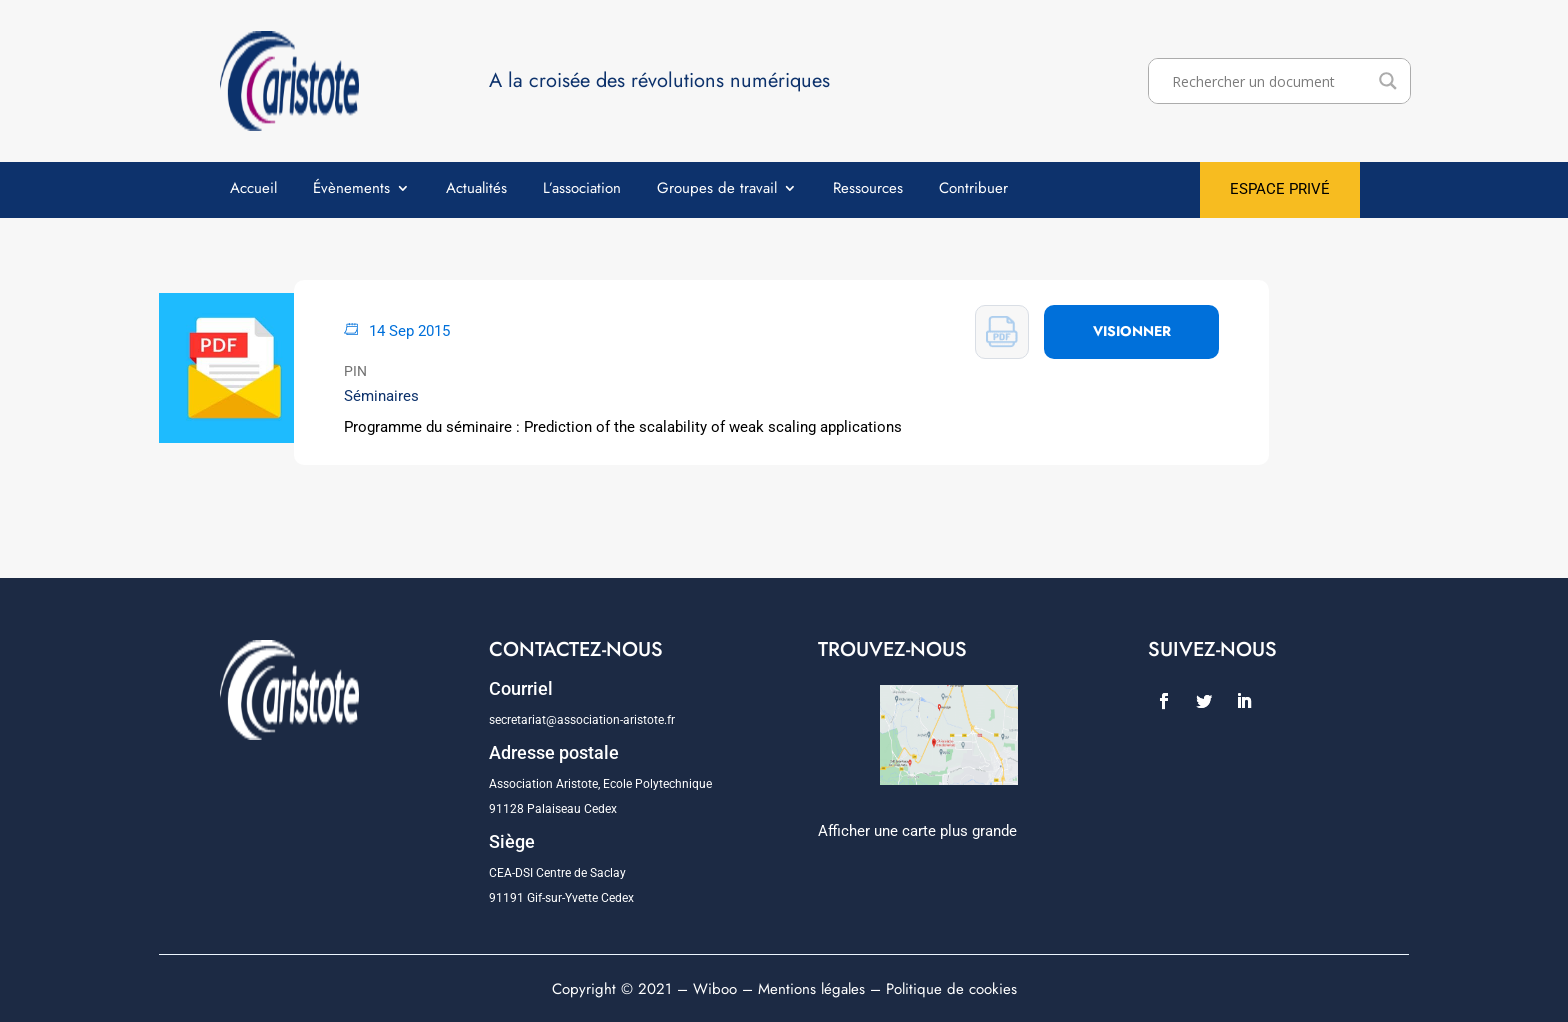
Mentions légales (811, 989)
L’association (582, 190)
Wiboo (715, 989)
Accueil (253, 190)
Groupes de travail (717, 190)
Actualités (476, 190)
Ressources (868, 190)
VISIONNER (1132, 331)
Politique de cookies (951, 989)
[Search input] (1270, 81)
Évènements (351, 190)
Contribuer (973, 190)
